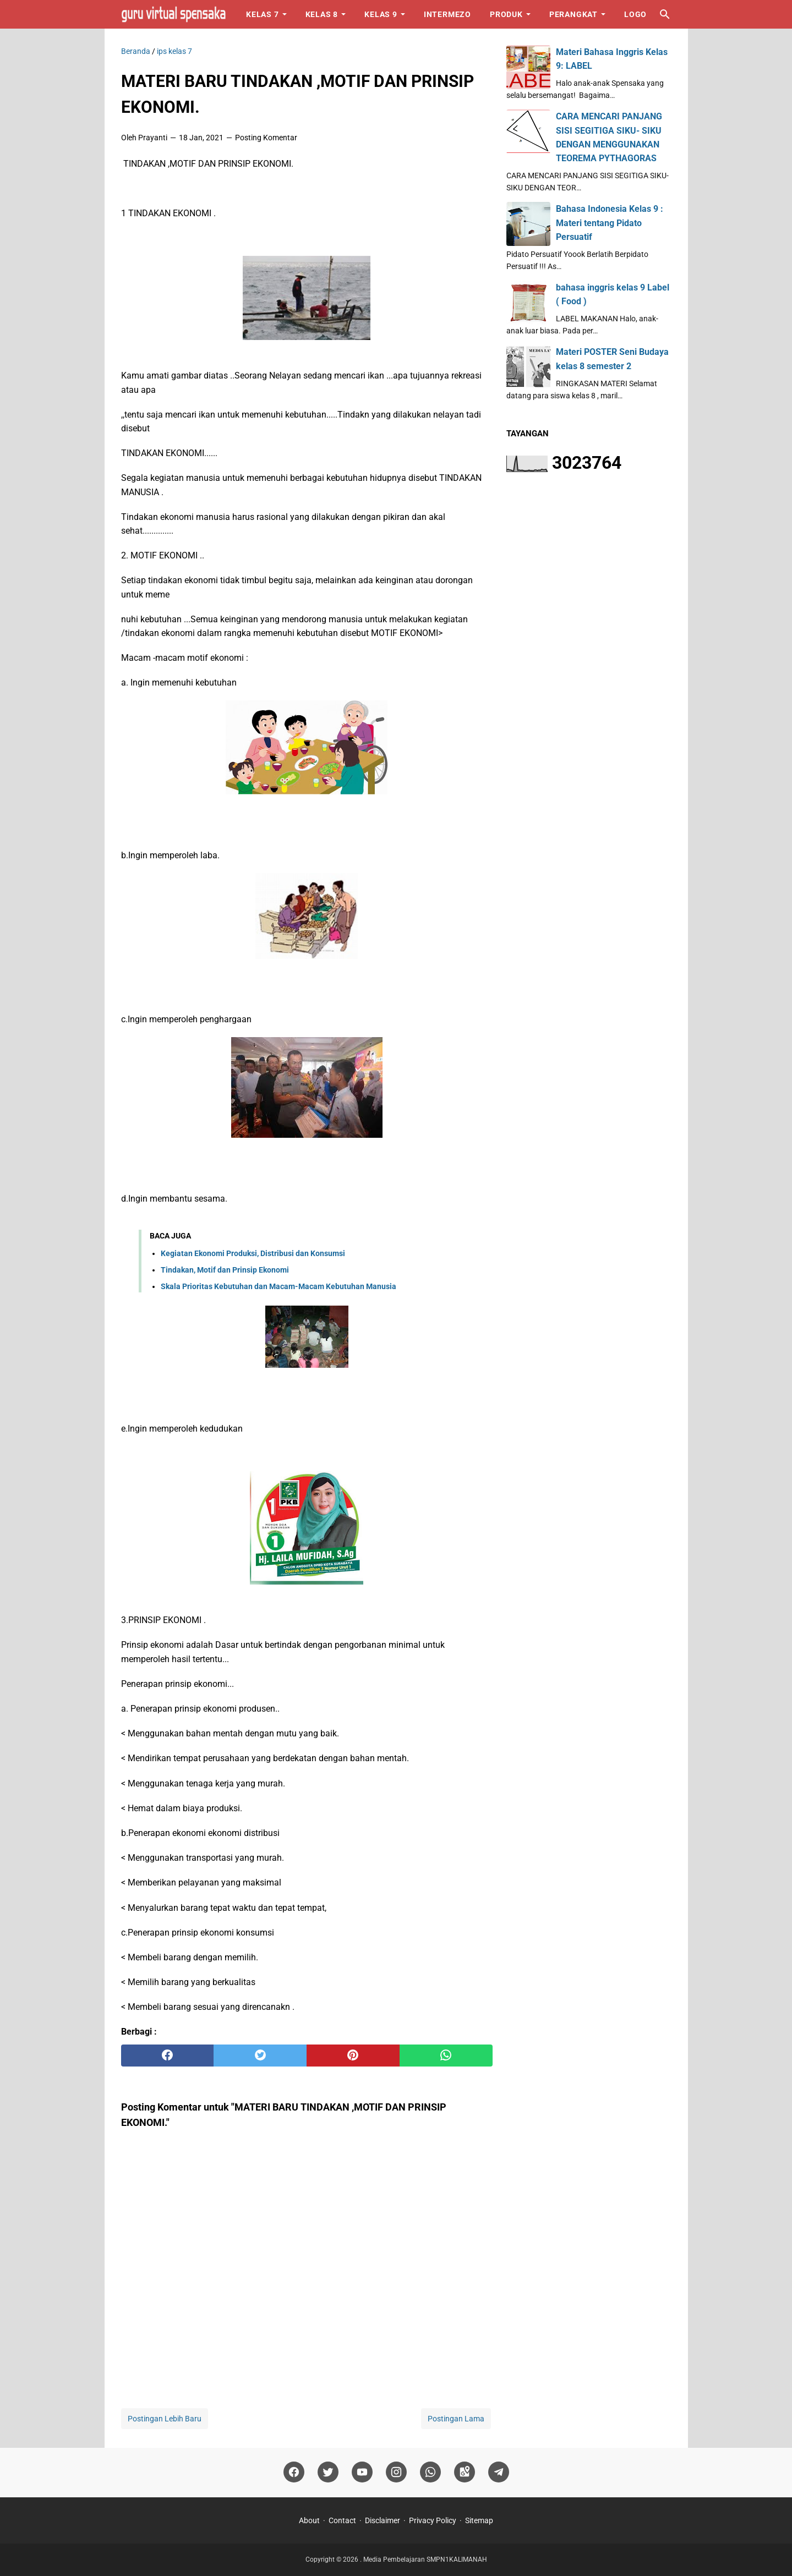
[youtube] (362, 2472)
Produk (506, 14)
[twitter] (260, 2056)
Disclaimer (382, 2520)
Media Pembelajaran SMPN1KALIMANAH (425, 2559)
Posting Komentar (266, 137)
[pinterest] (353, 2056)
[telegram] (498, 2472)
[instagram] (396, 2472)
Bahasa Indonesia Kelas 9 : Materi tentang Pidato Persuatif (609, 223)
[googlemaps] (464, 2472)
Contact (342, 2520)
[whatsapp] (446, 2056)
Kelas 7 (262, 14)
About (309, 2520)
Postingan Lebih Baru (164, 2418)
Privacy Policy (432, 2520)
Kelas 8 (321, 14)
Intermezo (447, 14)
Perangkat (573, 14)
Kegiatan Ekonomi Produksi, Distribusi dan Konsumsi (253, 1253)
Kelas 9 (380, 14)
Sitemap (479, 2520)
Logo (635, 14)
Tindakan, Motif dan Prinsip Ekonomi (225, 1269)
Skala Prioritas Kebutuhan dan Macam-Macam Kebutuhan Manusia (278, 1286)
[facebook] (167, 2056)
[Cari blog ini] (664, 14)
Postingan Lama (456, 2418)
